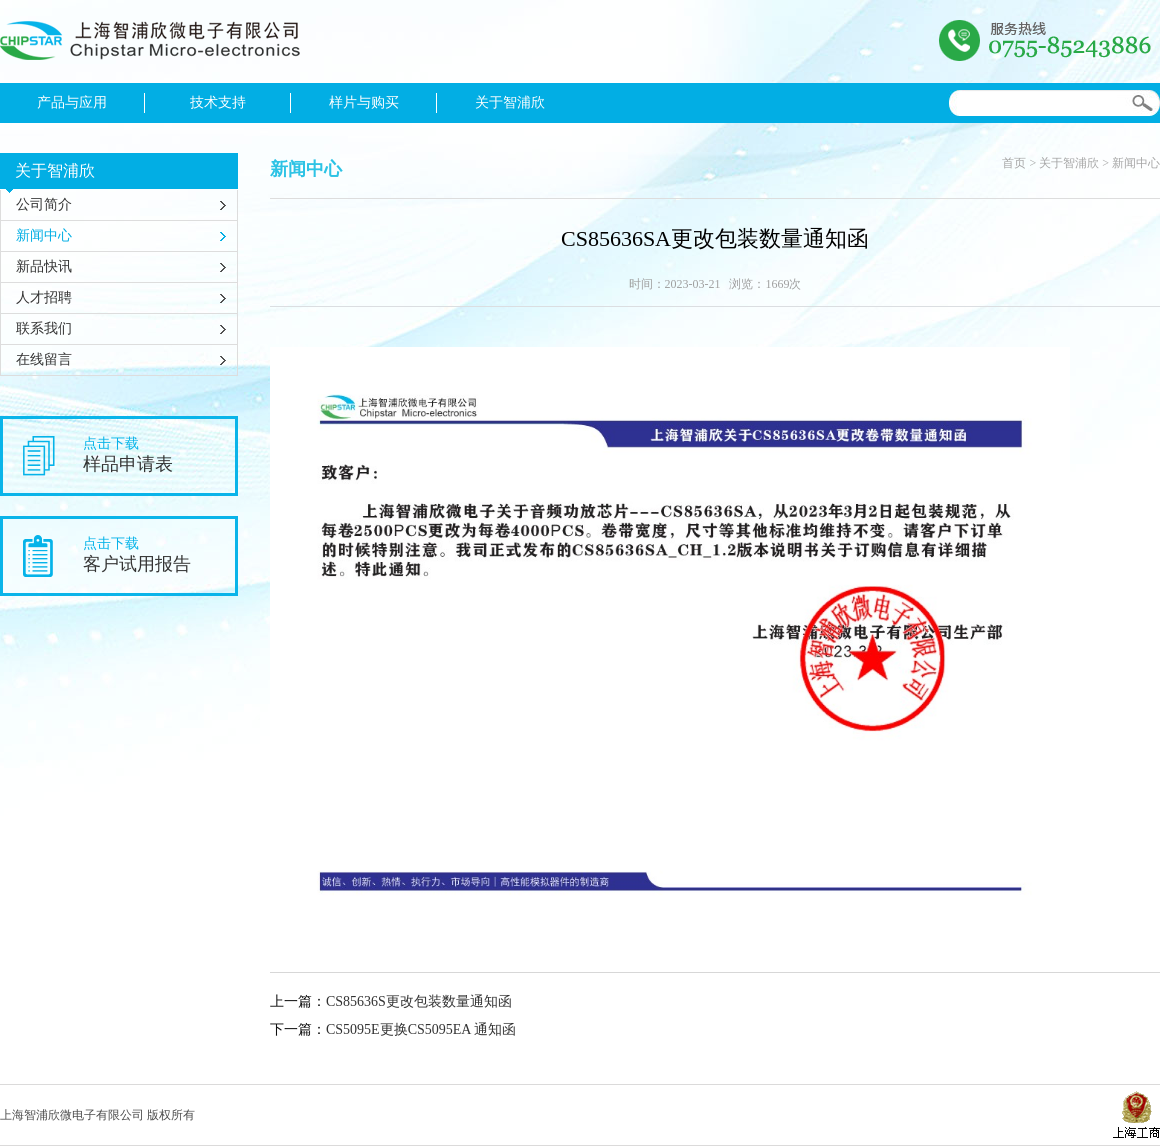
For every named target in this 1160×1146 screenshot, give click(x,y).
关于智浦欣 (510, 102)
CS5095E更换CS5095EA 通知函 (421, 1029)
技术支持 (218, 102)
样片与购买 (364, 102)
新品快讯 (44, 266)
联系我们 (44, 328)
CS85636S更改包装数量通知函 (419, 1001)
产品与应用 (72, 102)
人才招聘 (44, 297)
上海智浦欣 (150, 46)
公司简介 (44, 204)
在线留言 (44, 359)
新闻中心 (44, 235)
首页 (1014, 163)
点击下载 (159, 455)
